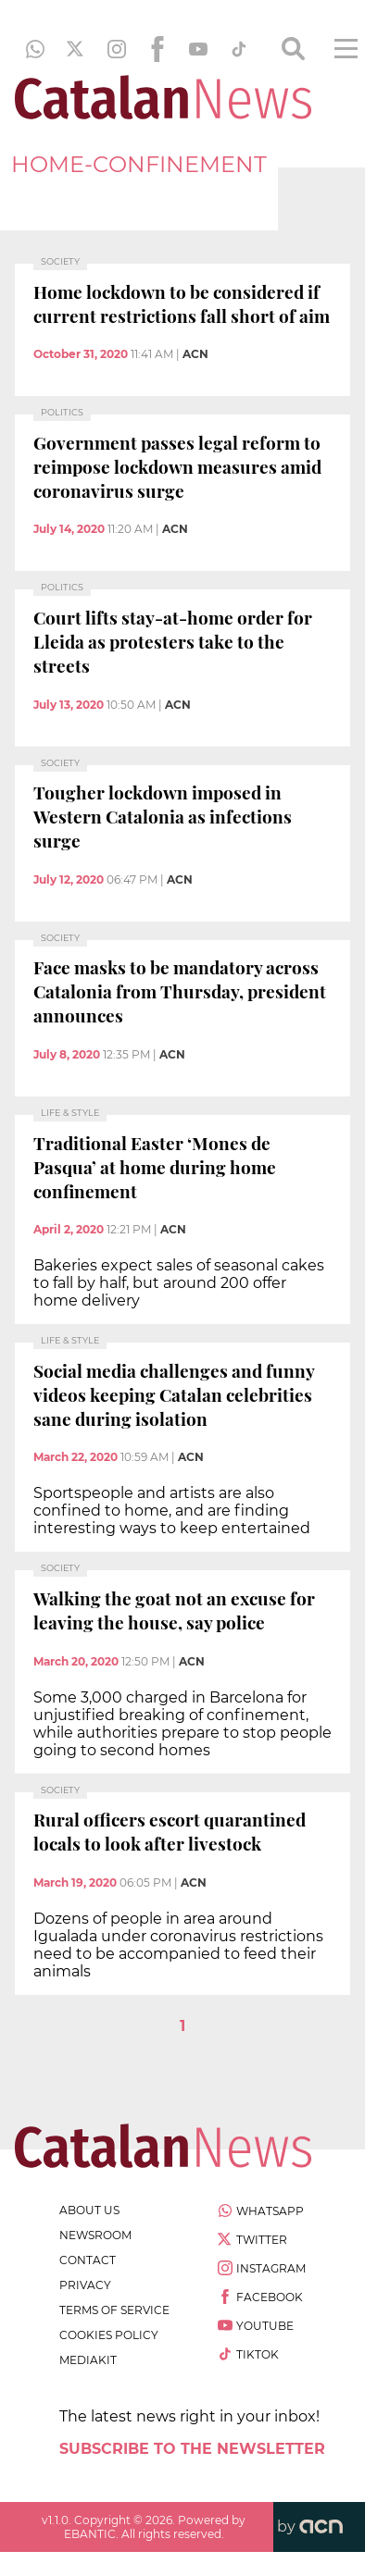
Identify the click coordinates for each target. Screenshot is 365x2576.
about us (89, 2210)
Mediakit (88, 2360)
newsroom (95, 2235)
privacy (85, 2285)
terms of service (114, 2310)
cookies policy (108, 2335)
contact (87, 2260)
